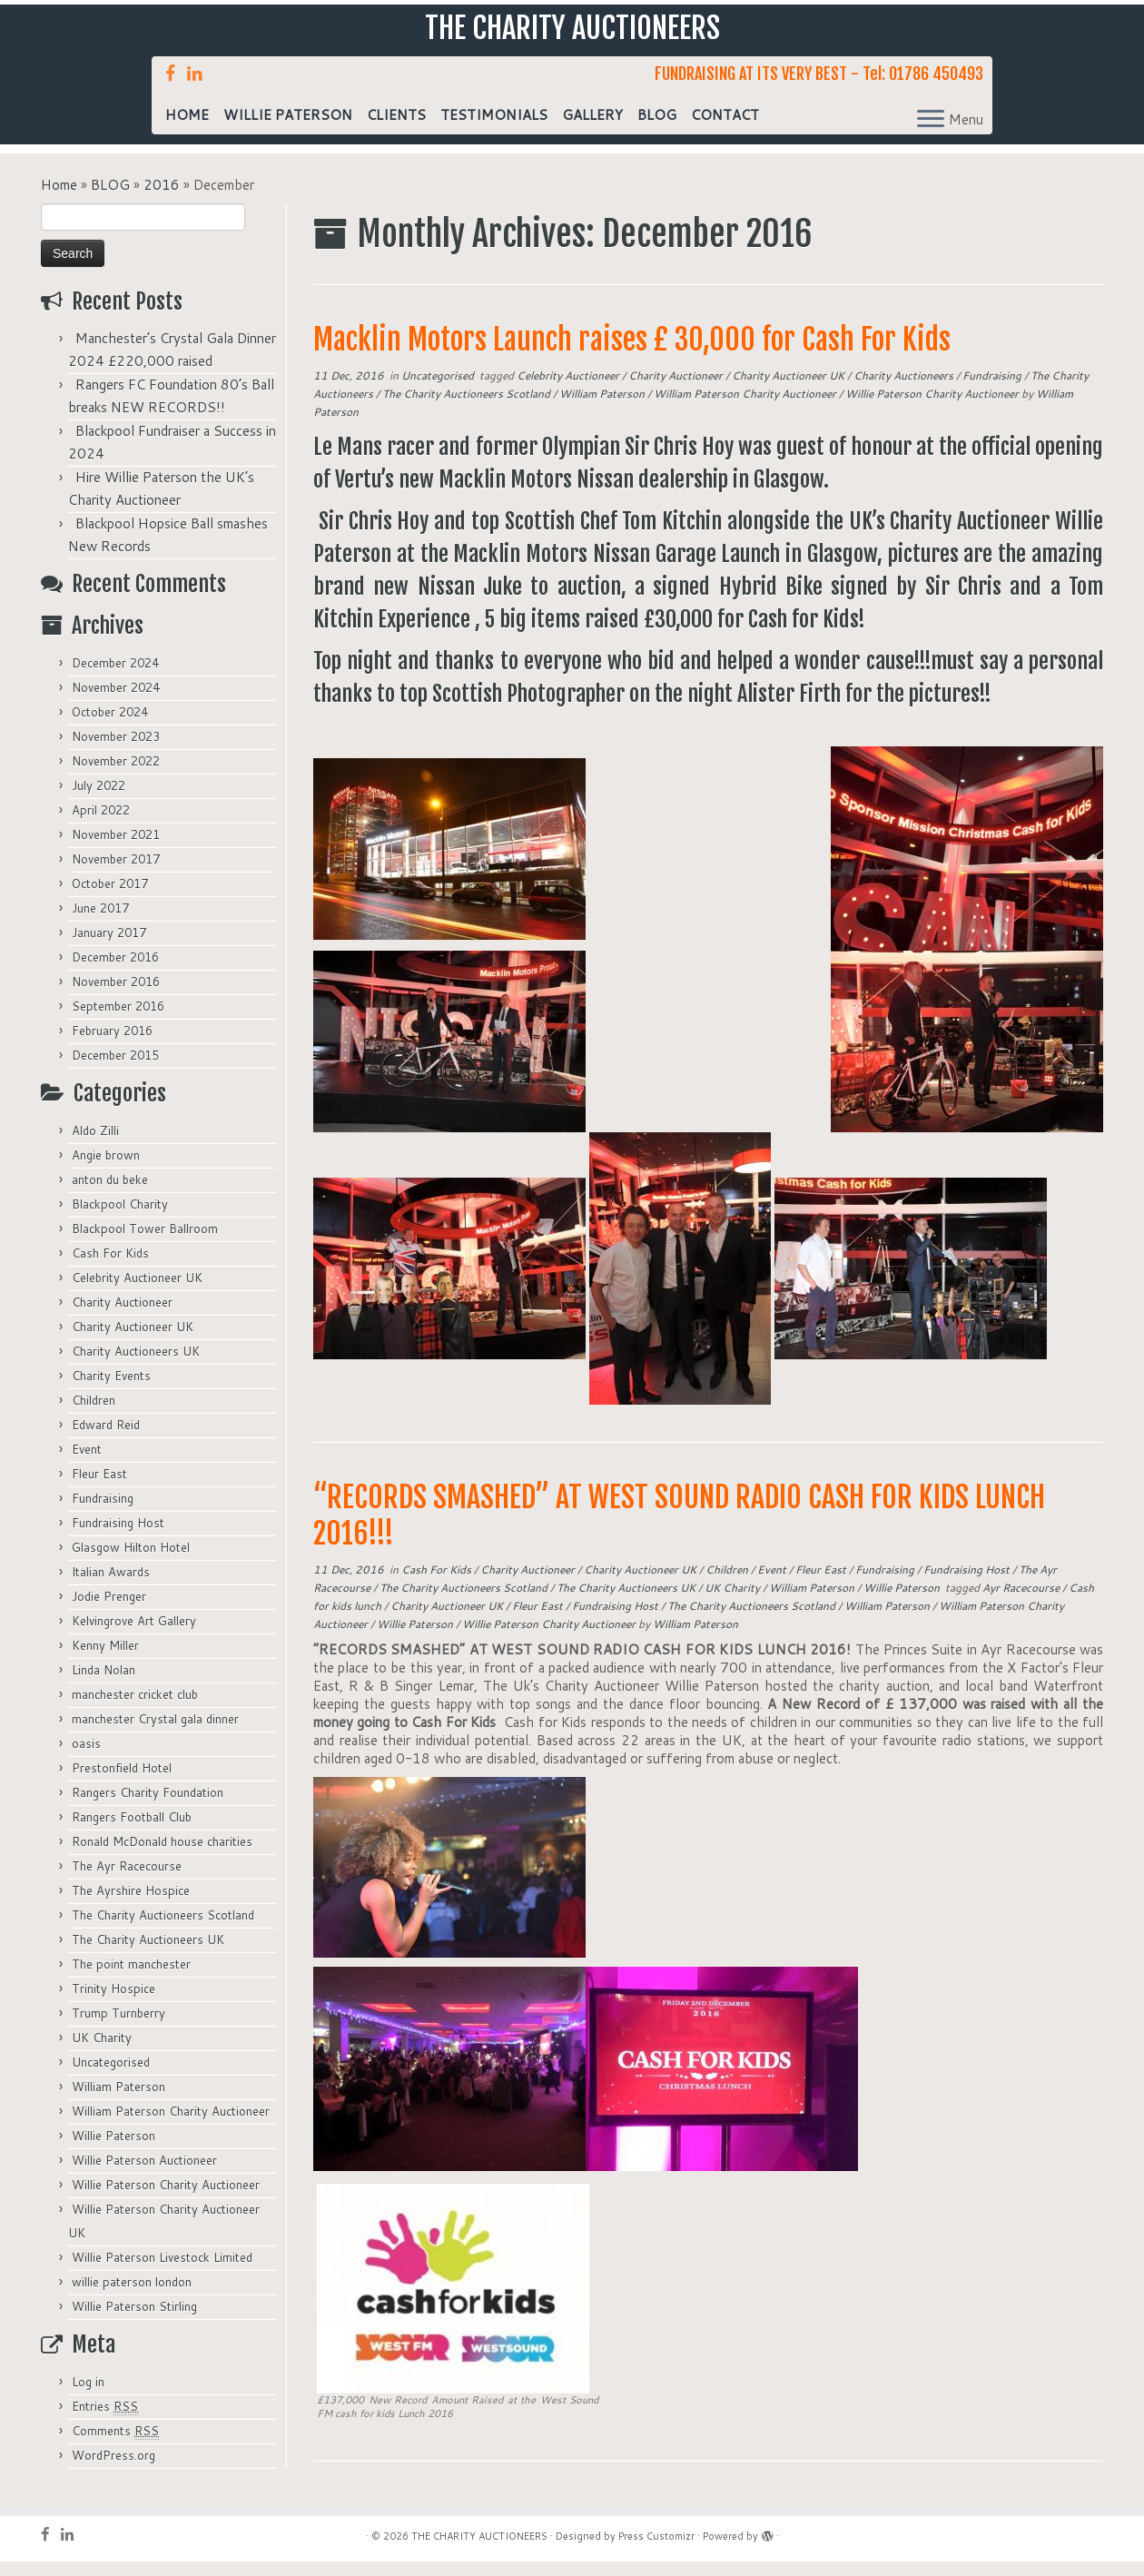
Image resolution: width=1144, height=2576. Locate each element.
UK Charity (102, 2052)
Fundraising (102, 1513)
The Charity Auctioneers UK (148, 1954)
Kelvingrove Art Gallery (134, 1635)
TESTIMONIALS (493, 129)
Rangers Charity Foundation (147, 1807)
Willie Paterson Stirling (134, 2321)
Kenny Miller (105, 1660)
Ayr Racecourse (1022, 1602)
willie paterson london (132, 2296)
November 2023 (116, 751)
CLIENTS (396, 129)
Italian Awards (111, 1586)
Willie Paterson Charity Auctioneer (166, 2199)
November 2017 (116, 873)
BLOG (656, 129)
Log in (88, 2396)
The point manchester (131, 1978)
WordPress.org (113, 2470)
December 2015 (115, 1069)
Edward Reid (106, 1439)
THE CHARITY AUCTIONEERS (572, 35)
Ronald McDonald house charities (162, 1856)
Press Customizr (656, 2550)
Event (87, 1464)
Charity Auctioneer (122, 1316)
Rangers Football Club (132, 1831)
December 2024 (115, 677)
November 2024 (116, 702)
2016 (161, 199)
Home (59, 199)
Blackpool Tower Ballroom (145, 1243)
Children (93, 1414)
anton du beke (110, 1194)
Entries (105, 2421)
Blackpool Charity (120, 1218)
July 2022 (98, 800)
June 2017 (100, 922)
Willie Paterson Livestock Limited (162, 2272)
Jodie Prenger (109, 1611)
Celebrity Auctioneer (569, 390)
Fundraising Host (118, 1537)
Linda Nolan (103, 1684)
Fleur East (99, 1488)
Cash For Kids (110, 1267)
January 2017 (109, 947)
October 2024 (110, 726)
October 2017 (110, 898)
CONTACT (725, 129)
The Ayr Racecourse (127, 1880)
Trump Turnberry (118, 2027)
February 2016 (112, 1045)
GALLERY (592, 129)
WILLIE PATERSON (287, 129)
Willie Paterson (113, 2150)
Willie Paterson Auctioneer (144, 2174)
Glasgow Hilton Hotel (131, 1562)
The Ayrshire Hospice (131, 1905)
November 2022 (116, 775)
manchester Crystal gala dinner (155, 1733)
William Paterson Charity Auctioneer (171, 2125)
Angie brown (106, 1169)
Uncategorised (111, 2076)
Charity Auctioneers (904, 390)
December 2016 (115, 971)
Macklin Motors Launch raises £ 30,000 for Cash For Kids (632, 354)
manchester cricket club (135, 1709)
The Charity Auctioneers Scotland (163, 1929)
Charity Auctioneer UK (132, 1341)
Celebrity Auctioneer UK (137, 1292)
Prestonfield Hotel (122, 1782)
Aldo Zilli (95, 1145)
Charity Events (111, 1390)
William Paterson (118, 2101)
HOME (187, 129)
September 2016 (118, 1020)
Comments (115, 2445)
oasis (86, 1758)
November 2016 (116, 996)
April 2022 (101, 824)
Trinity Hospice (113, 2003)
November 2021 (116, 849)
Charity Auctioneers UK (136, 1365)
